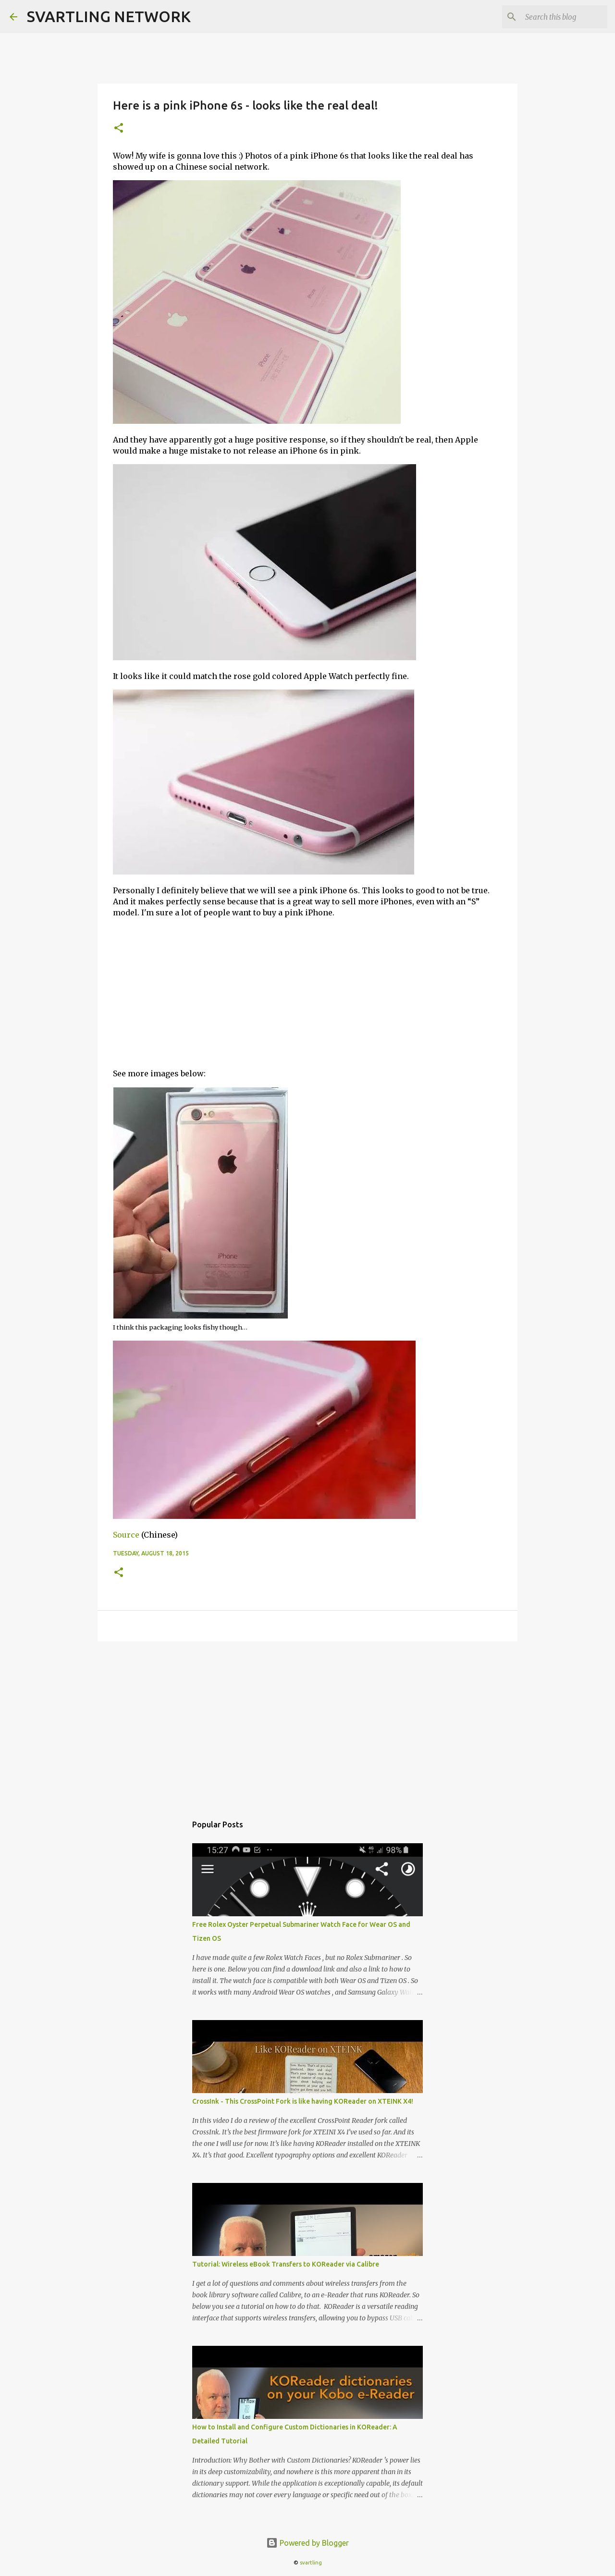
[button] (118, 128)
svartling (311, 2562)
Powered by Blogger (307, 2543)
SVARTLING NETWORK (109, 16)
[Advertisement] (307, 993)
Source (126, 1535)
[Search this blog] (556, 16)
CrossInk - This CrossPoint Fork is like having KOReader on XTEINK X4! (302, 2101)
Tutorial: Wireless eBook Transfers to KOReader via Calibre (285, 2264)
